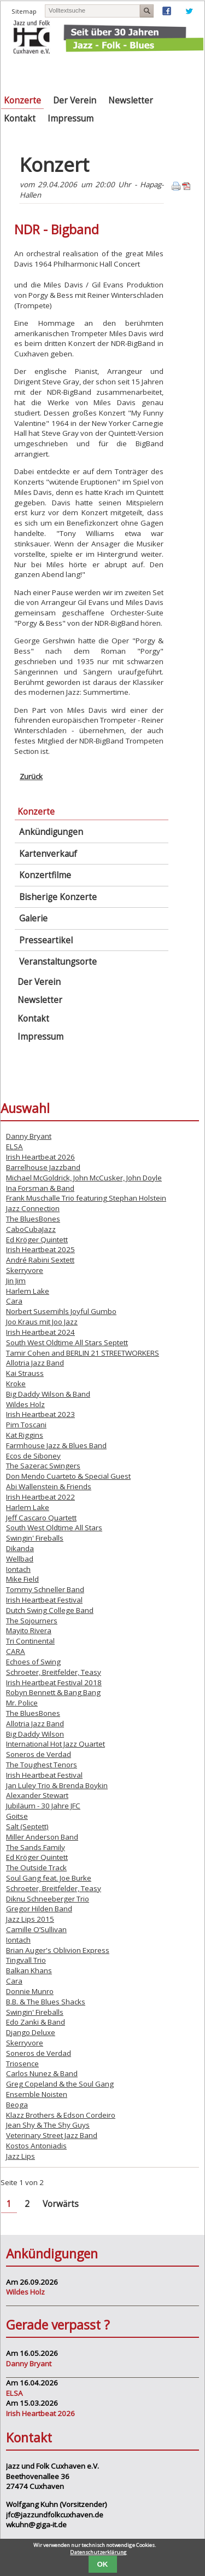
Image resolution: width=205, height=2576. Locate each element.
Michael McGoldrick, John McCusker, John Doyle (84, 1178)
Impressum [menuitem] (70, 118)
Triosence (22, 2063)
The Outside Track (36, 1867)
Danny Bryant (28, 1136)
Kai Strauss (25, 1373)
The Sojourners (31, 1621)
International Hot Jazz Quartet (55, 1744)
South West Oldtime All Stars (54, 1527)
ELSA (14, 1146)
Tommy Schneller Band (45, 1589)
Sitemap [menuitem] (24, 11)
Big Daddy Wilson (35, 1734)
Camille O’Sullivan (36, 1929)
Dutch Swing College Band (49, 1610)
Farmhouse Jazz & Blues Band (56, 1445)
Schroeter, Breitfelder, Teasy (53, 1672)
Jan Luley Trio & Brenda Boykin (57, 1785)
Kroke (16, 1383)
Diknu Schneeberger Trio (47, 1899)
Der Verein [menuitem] (74, 100)
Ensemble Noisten (36, 2094)
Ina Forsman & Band (40, 1188)
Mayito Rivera (28, 1630)
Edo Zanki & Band (35, 2022)
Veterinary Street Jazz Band (51, 2135)
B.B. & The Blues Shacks (45, 2002)
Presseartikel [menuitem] (46, 940)
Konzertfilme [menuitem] (45, 875)
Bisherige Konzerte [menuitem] (58, 897)
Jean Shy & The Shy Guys (48, 2125)
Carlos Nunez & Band (42, 2073)
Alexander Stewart (37, 1795)
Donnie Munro (30, 1991)
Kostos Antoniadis (36, 2146)
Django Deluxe (30, 2032)
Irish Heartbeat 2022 (40, 1497)
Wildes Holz (25, 1404)
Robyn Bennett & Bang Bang (53, 1692)
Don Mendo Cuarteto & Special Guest (68, 1476)
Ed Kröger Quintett (37, 1239)
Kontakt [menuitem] (20, 118)
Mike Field (22, 1579)
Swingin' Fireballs (34, 1538)
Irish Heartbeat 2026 (40, 1157)
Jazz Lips (20, 2156)
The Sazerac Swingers (43, 1466)
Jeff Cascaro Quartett (41, 1518)
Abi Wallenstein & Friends (48, 1486)
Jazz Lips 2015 (30, 1919)
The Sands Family (35, 1847)
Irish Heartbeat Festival (44, 1600)
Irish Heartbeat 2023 (40, 1414)
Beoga (17, 2105)
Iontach (18, 1569)
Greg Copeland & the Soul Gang (60, 2084)
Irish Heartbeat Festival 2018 (54, 1682)
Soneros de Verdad (38, 1754)
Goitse (17, 1816)
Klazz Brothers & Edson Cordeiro (60, 2115)
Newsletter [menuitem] (130, 100)
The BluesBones (33, 1219)
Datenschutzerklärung (98, 2552)
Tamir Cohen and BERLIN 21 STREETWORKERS (82, 1353)
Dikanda (20, 1548)
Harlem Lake (27, 1291)
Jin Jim (16, 1281)
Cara (14, 1301)
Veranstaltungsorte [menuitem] (58, 961)
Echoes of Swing (33, 1662)
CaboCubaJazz (31, 1229)
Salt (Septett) (27, 1826)
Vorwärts (61, 2204)
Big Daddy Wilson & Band (48, 1394)
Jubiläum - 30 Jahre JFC (43, 1806)
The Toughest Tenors (41, 1765)
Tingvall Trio (26, 1960)
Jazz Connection (33, 1208)
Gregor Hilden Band (39, 1909)
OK (102, 2564)
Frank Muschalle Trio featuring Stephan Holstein (86, 1198)
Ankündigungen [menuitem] (51, 832)
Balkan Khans (29, 1970)
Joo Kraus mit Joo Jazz (42, 1322)
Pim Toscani (26, 1425)
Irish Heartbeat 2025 (40, 1249)
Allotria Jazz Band (35, 1363)
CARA (15, 1651)
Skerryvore (24, 1270)
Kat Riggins (24, 1435)
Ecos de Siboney (33, 1456)
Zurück (31, 776)
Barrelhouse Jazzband (43, 1167)
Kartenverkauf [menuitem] (48, 854)
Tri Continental (30, 1641)
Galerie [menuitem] (33, 918)
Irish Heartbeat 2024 (40, 1332)
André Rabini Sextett (40, 1260)
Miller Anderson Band (42, 1837)
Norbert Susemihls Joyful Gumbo (61, 1311)
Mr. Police (22, 1703)
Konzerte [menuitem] (22, 100)
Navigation (189, 71)
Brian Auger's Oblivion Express (57, 1950)
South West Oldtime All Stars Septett (67, 1342)
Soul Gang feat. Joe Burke (48, 1878)
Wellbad (19, 1559)
